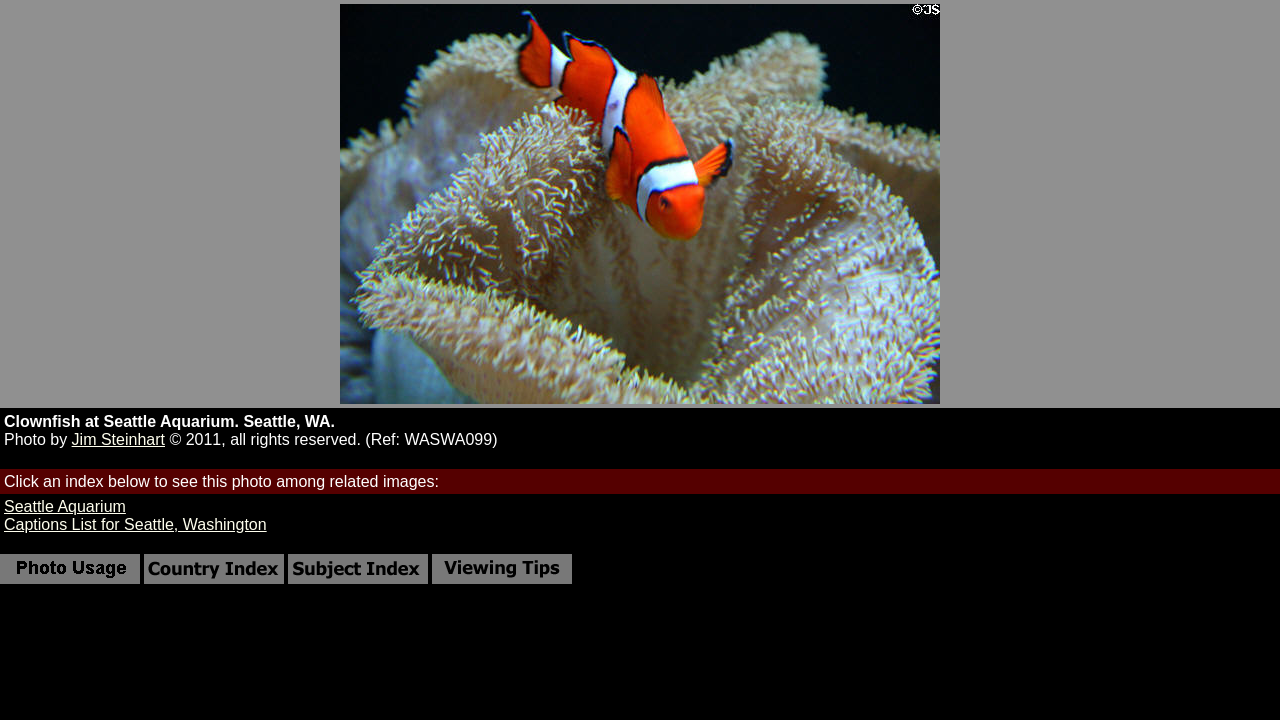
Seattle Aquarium (65, 506)
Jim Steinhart (118, 439)
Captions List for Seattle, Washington (135, 524)
